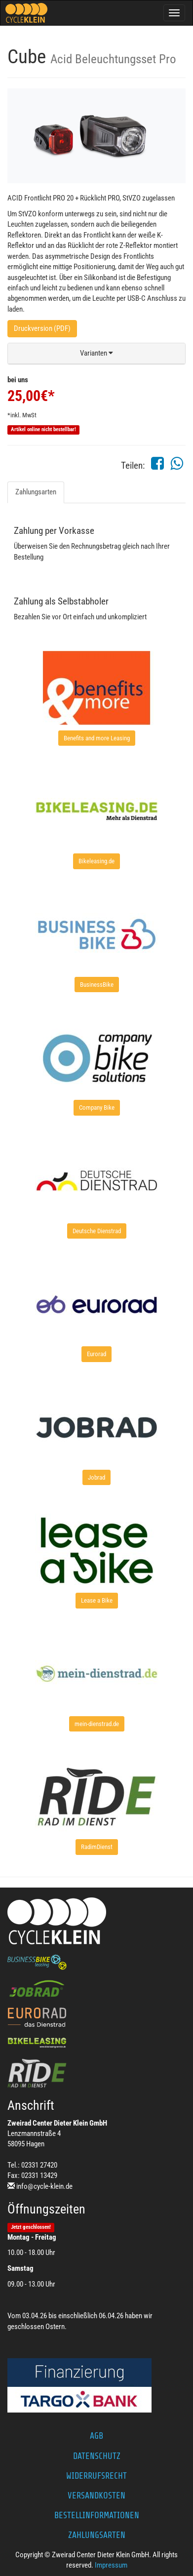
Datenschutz (96, 2456)
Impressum (111, 2565)
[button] (96, 353)
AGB (96, 2436)
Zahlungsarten (35, 491)
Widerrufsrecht (96, 2476)
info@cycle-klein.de (44, 2186)
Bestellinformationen (96, 2515)
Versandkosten (96, 2495)
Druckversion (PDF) (42, 328)
